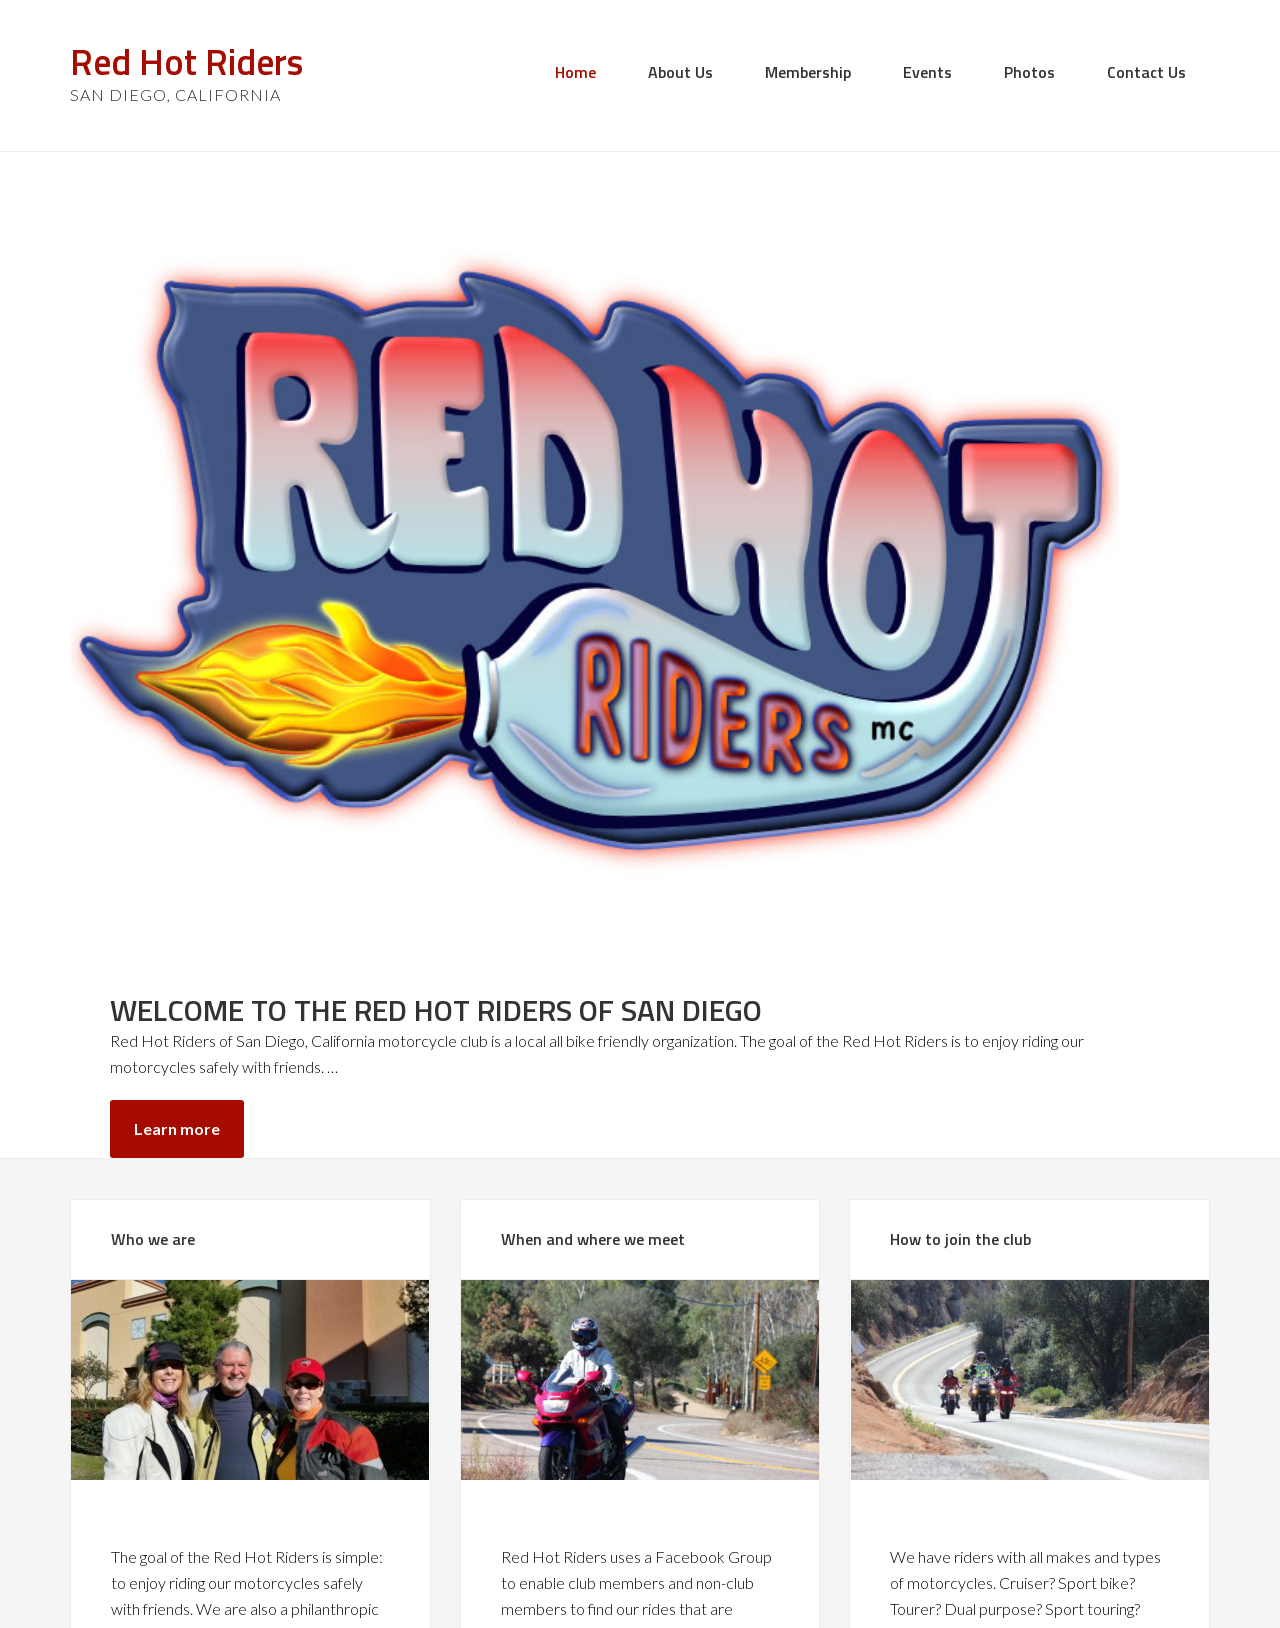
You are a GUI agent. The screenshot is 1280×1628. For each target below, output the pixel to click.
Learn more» (158, 1432)
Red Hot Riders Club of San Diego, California (667, 1577)
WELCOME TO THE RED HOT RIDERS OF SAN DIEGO (994, 320)
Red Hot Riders (186, 61)
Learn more (913, 552)
